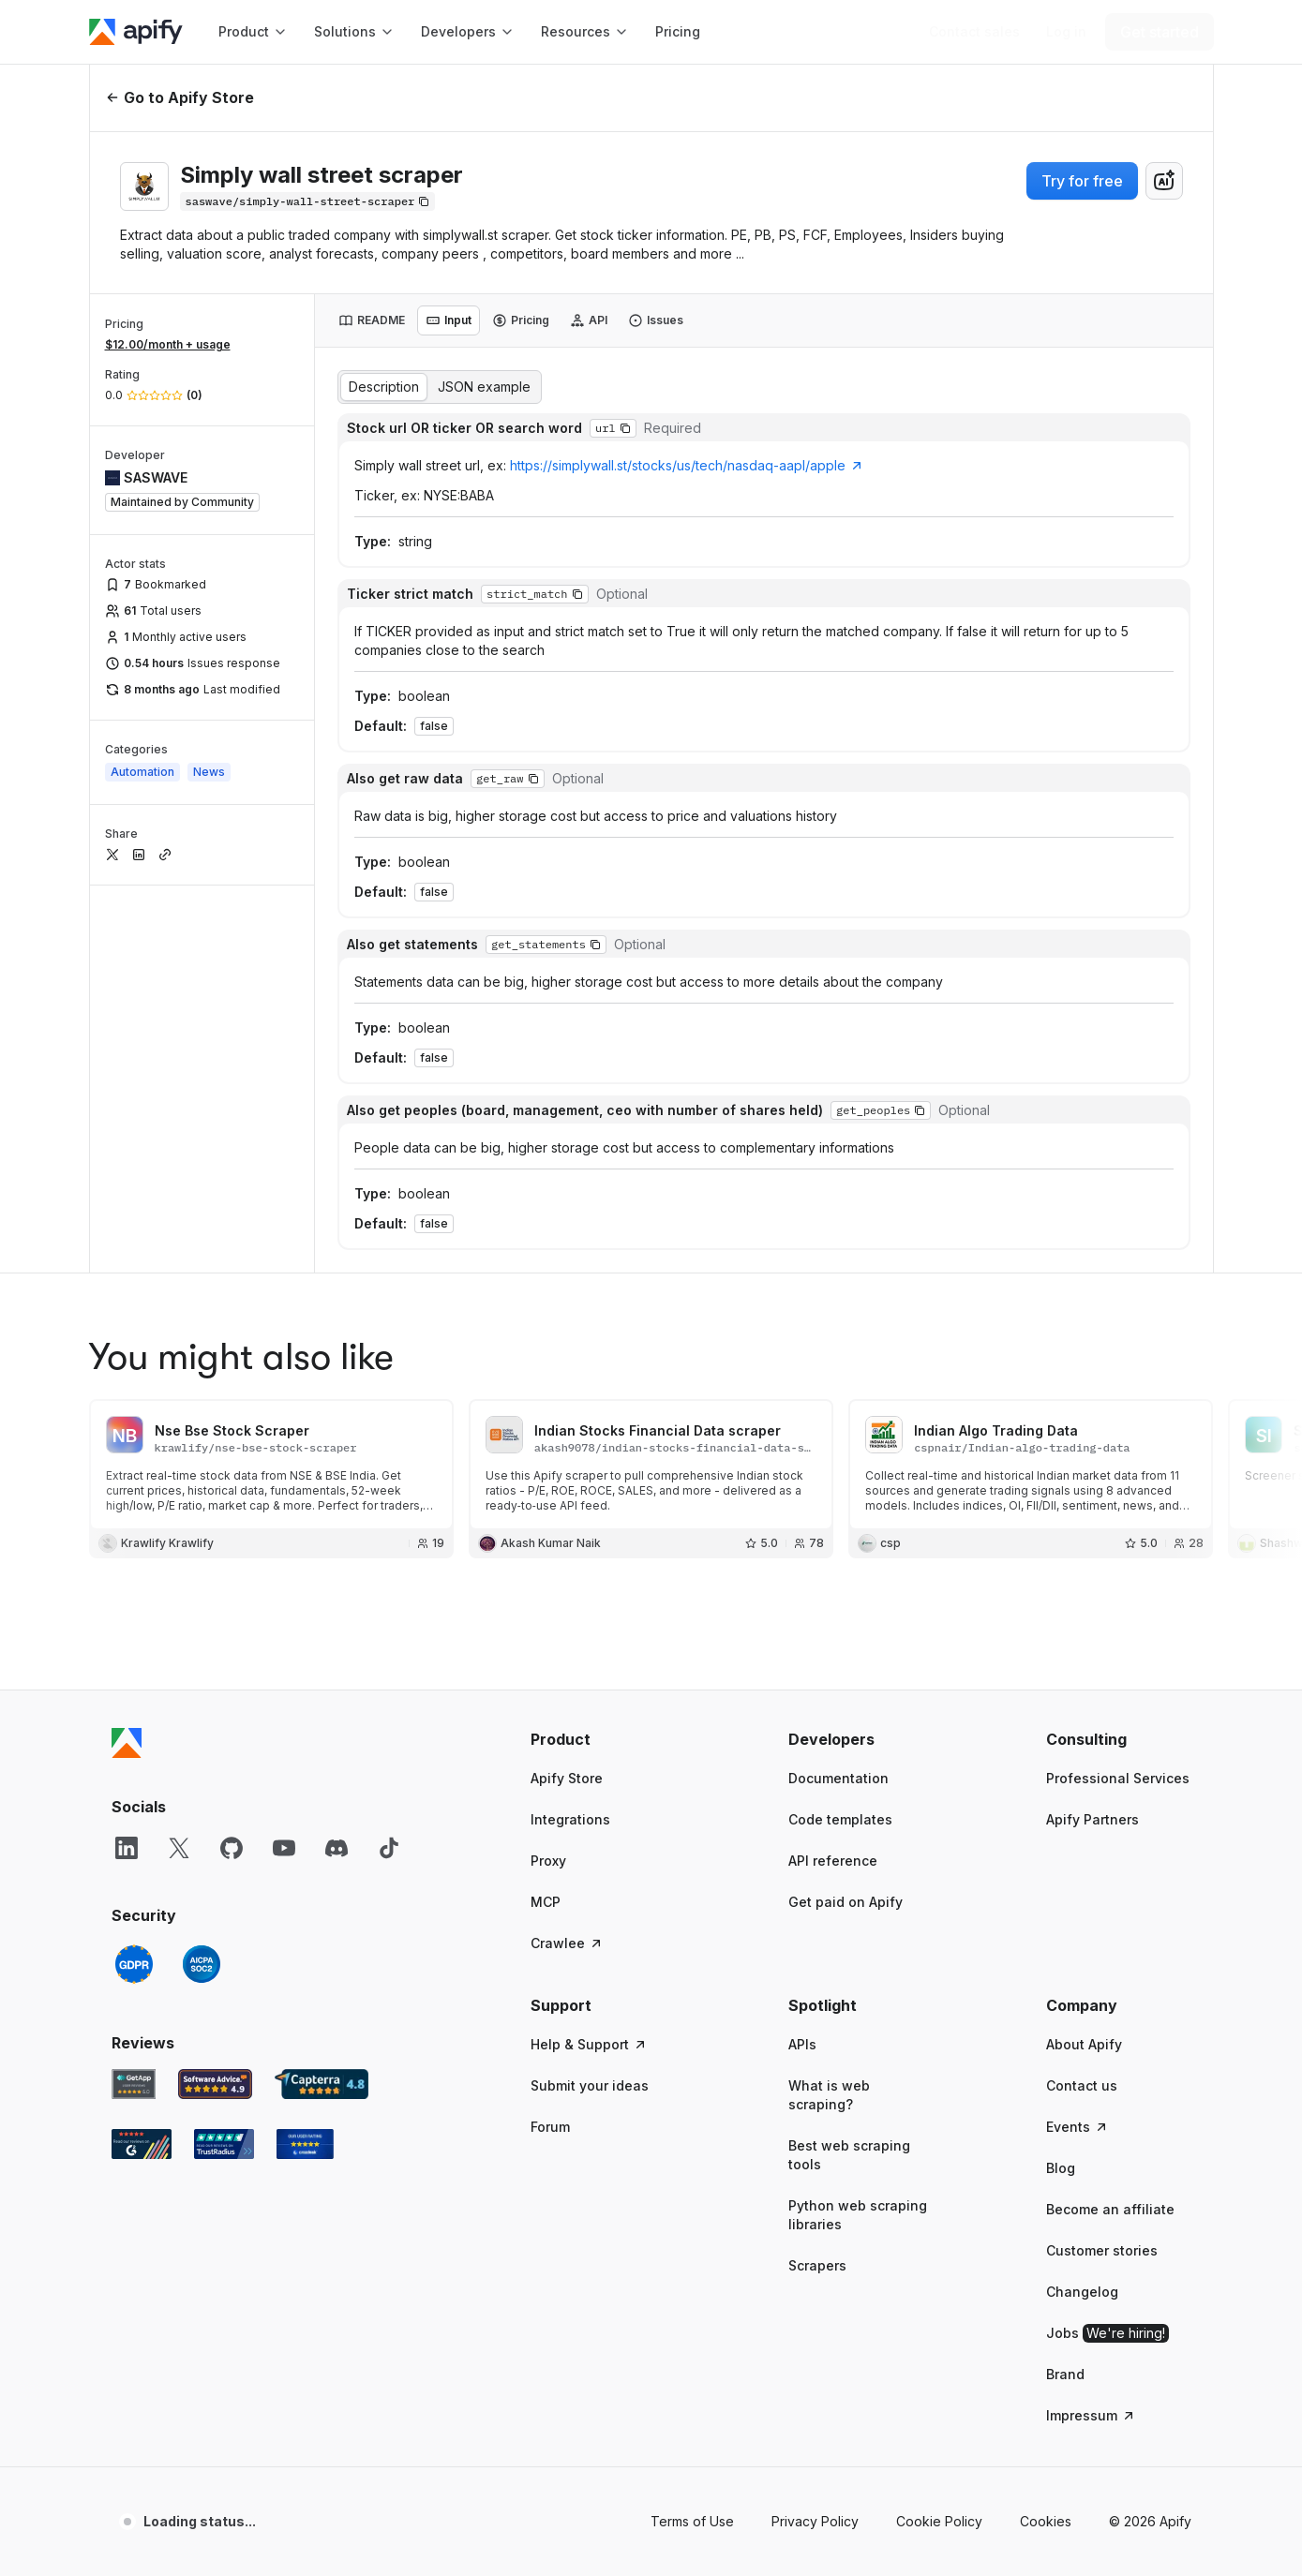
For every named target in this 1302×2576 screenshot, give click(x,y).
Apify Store (567, 1390)
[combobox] (1164, 181)
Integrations (570, 1431)
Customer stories (1102, 1862)
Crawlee (567, 1555)
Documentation (838, 1390)
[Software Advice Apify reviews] (215, 1696)
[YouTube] (284, 1460)
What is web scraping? (829, 1707)
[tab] (371, 320)
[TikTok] (389, 1460)
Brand (1065, 1986)
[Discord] (337, 1460)
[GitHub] (232, 1460)
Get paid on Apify (845, 1514)
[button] (603, 1351)
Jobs (1107, 1945)
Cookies (1045, 2133)
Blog (1060, 1780)
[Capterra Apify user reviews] (321, 1696)
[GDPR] (134, 1576)
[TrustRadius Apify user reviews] (224, 1756)
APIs (802, 1656)
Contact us (1081, 1697)
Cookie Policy (939, 2133)
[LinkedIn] (127, 1460)
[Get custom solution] (974, 32)
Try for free (1082, 180)
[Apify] (136, 32)
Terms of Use (692, 2133)
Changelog (1082, 1904)
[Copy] (308, 201)
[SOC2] (201, 1576)
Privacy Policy (815, 2133)
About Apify (1084, 1656)
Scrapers (817, 1877)
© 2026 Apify (1150, 2133)
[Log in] (1066, 32)
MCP (546, 1514)
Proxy (548, 1473)
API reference (832, 1473)
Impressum (1091, 2027)
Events (1077, 1739)
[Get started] (1159, 32)
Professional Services (1118, 1390)
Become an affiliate (1110, 1821)
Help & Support (589, 1656)
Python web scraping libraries (857, 1826)
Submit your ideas (590, 1697)
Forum (550, 1739)
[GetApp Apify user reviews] (134, 1696)
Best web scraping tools (849, 1767)
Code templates (840, 1431)
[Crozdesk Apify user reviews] (305, 1756)
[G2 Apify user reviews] (142, 1756)
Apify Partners (1092, 1431)
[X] (179, 1460)
